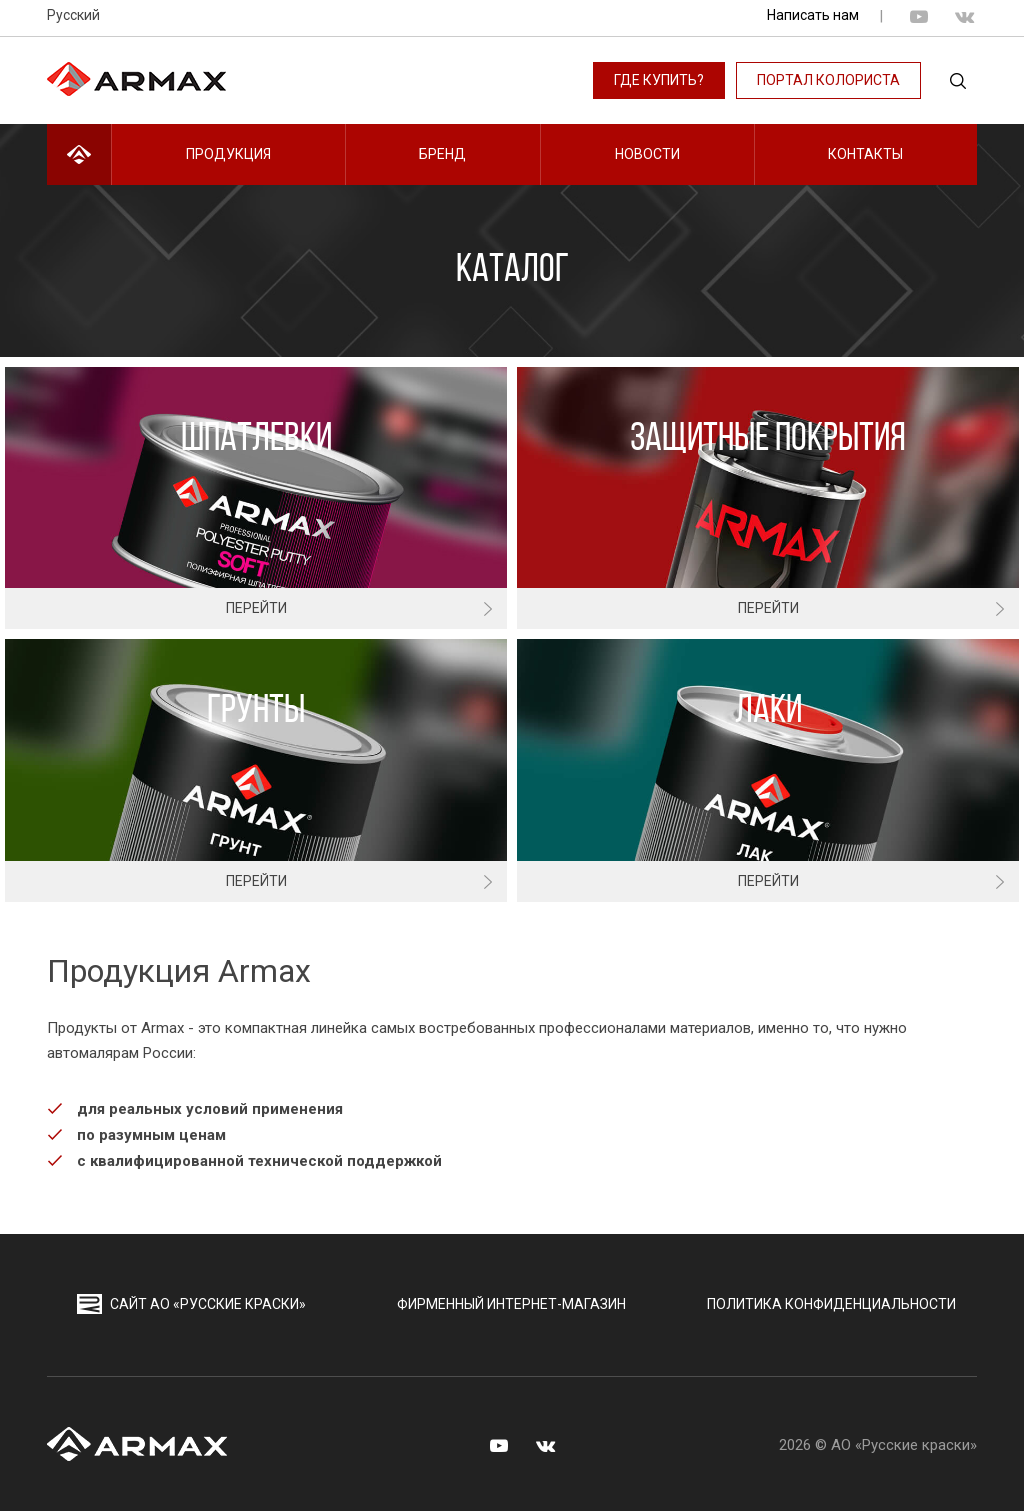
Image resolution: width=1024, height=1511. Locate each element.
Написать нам (813, 15)
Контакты (865, 154)
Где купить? (659, 80)
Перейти (256, 608)
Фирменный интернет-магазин (511, 1304)
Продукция (228, 154)
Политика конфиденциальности (831, 1304)
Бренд (442, 154)
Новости (647, 154)
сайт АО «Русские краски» (191, 1304)
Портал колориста (828, 80)
